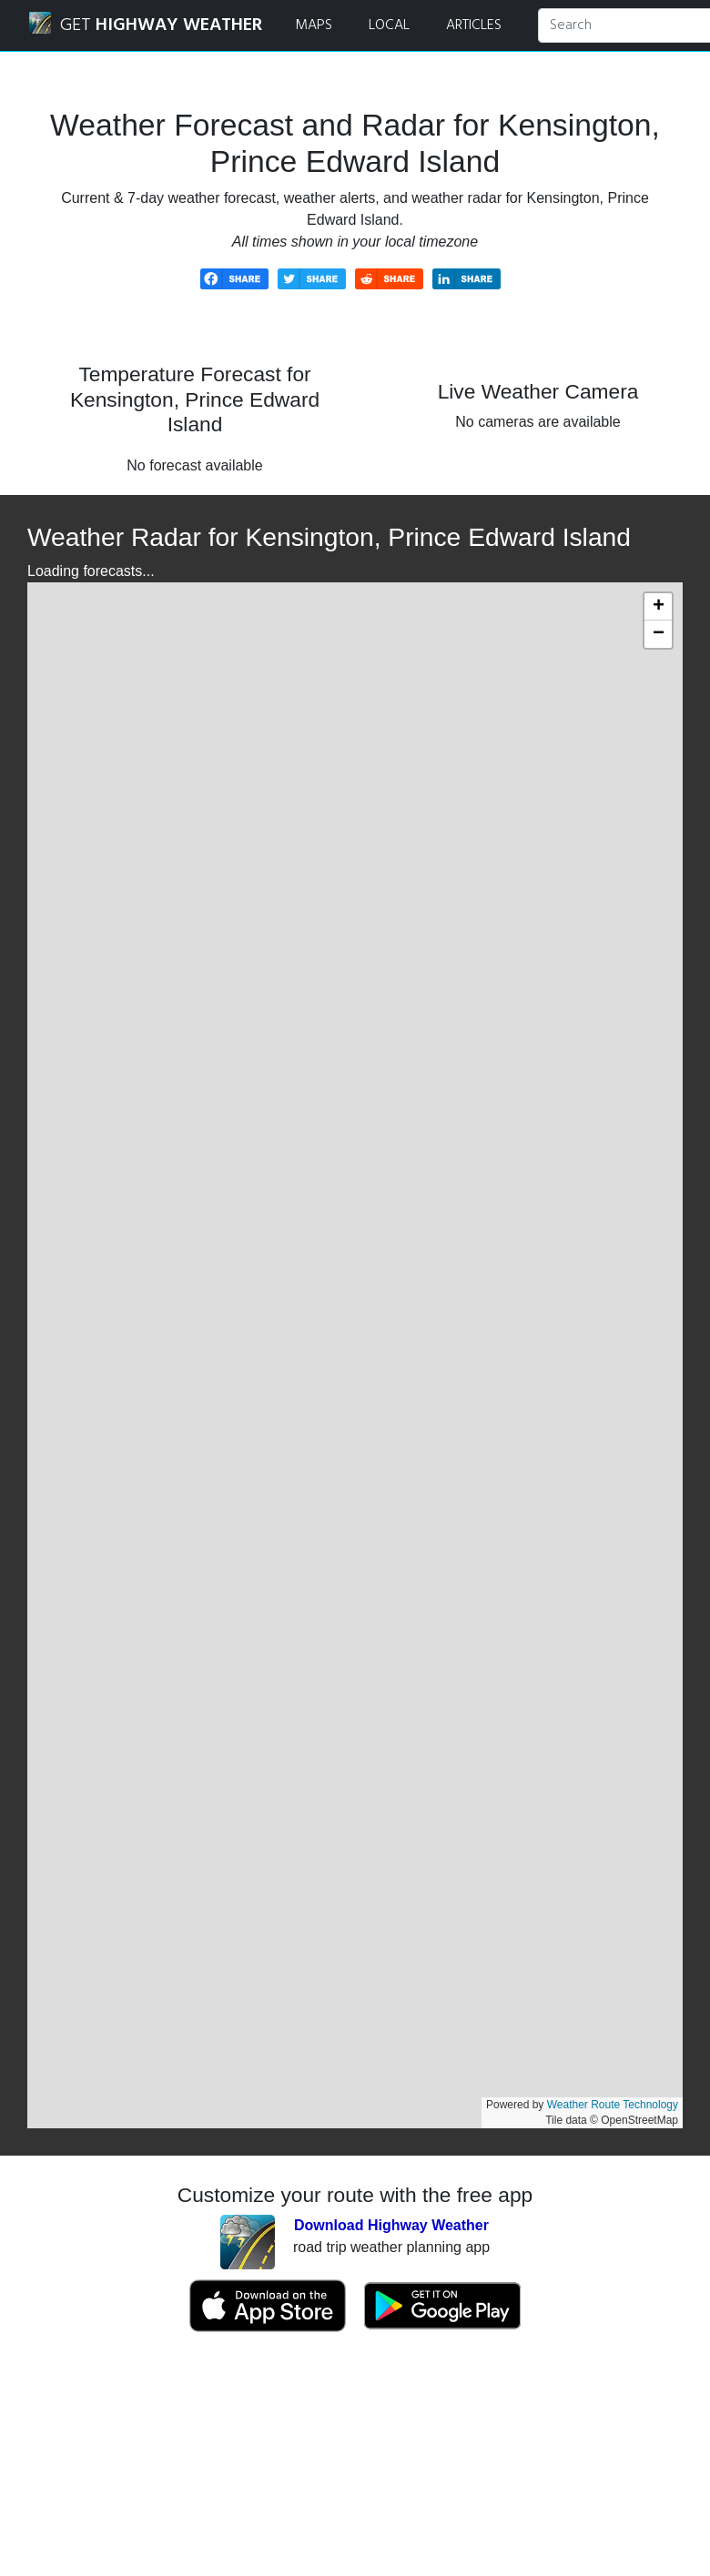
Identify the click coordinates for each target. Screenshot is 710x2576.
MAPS (313, 25)
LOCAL (389, 25)
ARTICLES (474, 25)
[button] (658, 607)
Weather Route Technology (612, 2104)
